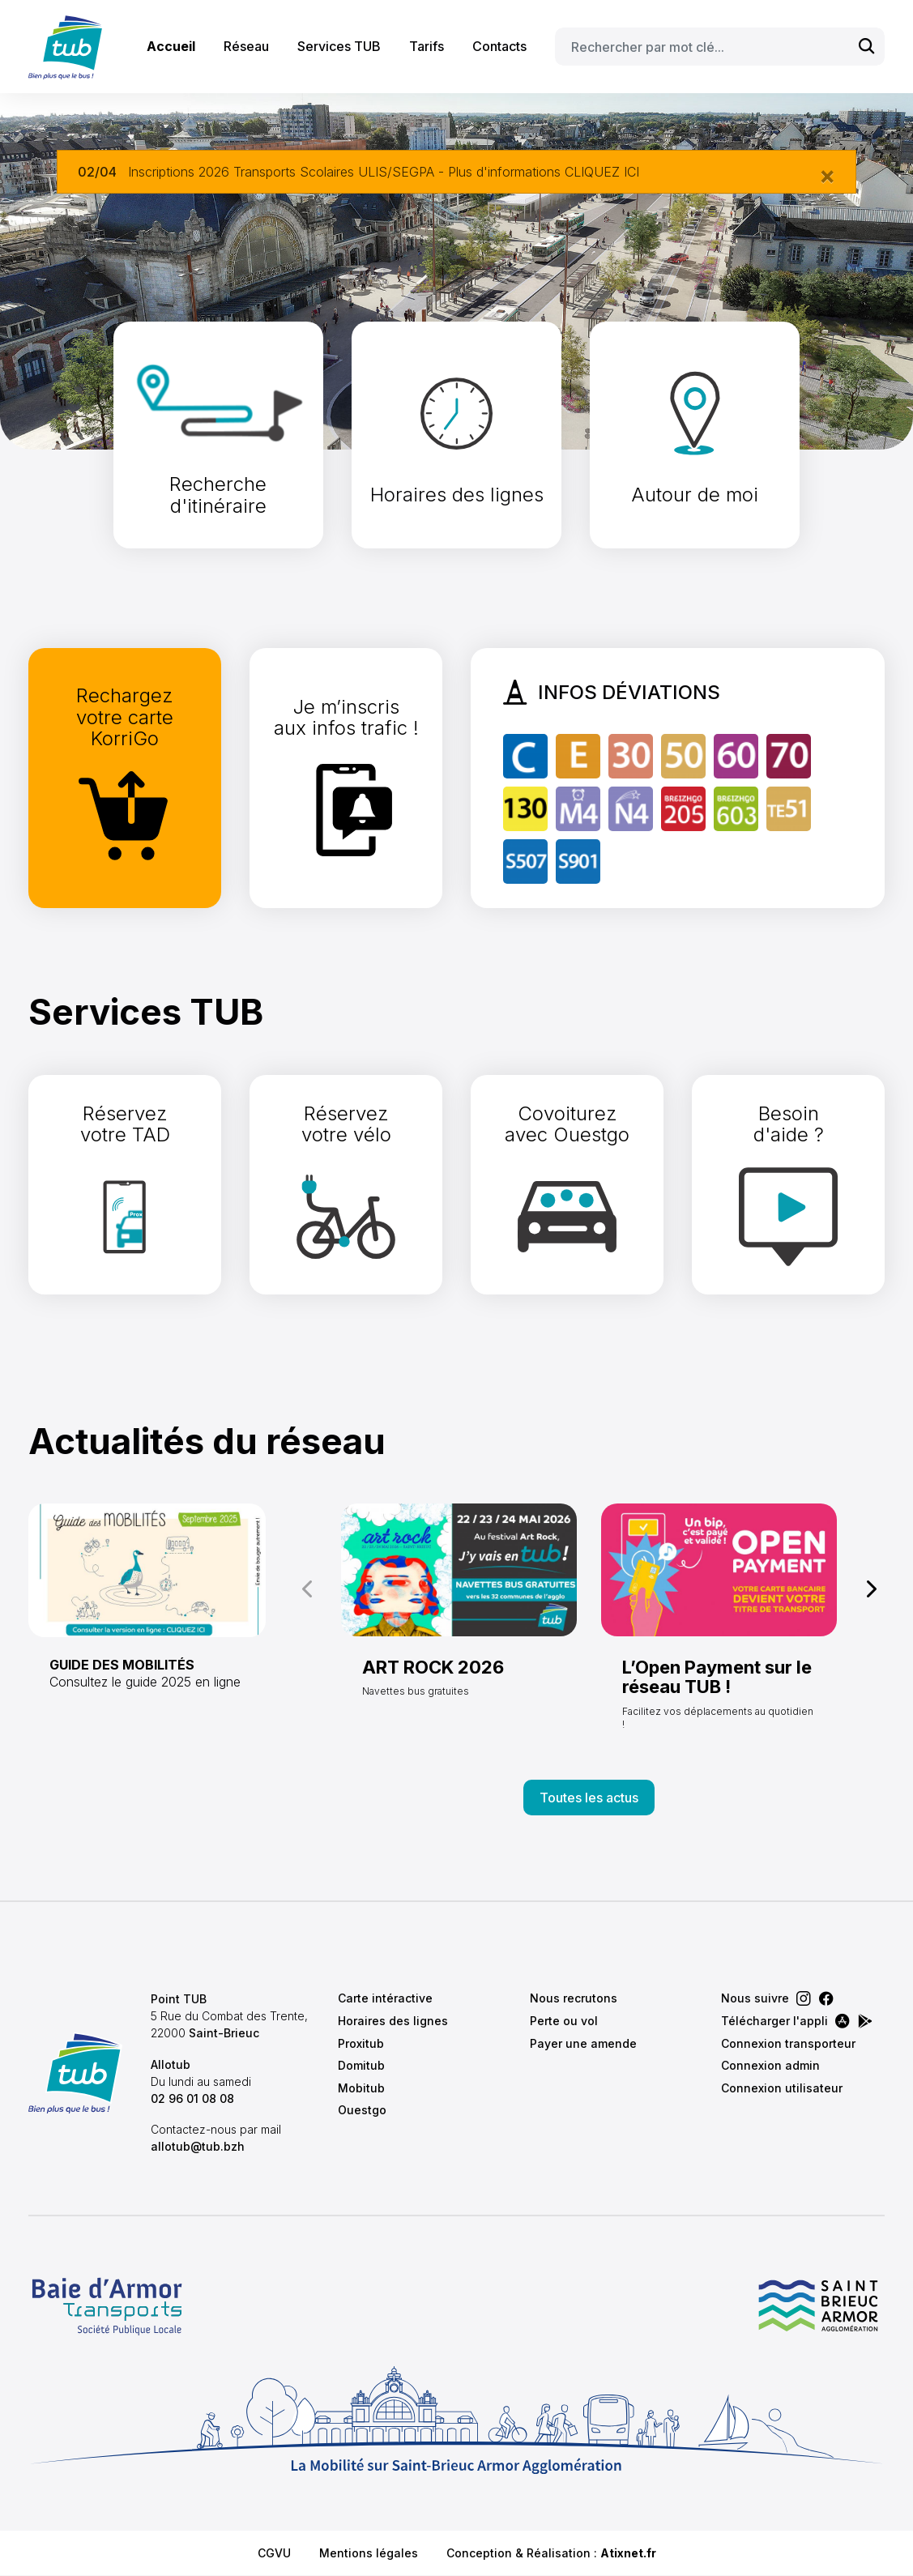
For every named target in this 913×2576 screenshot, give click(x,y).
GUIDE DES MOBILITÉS (121, 1665)
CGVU (274, 2553)
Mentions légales (368, 2553)
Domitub (361, 2065)
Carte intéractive (385, 1998)
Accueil (171, 46)
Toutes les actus (589, 1797)
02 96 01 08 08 (192, 2098)
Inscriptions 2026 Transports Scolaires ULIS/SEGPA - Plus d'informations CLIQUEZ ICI (383, 172)
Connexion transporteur (788, 2043)
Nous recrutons (573, 1998)
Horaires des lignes (393, 2021)
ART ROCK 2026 (433, 1667)
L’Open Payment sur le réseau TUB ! (717, 1677)
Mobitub (361, 2088)
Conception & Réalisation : (551, 2553)
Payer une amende (583, 2043)
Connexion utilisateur (782, 2088)
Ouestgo (362, 2110)
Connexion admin (770, 2065)
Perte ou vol (564, 2021)
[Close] (827, 175)
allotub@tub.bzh (198, 2146)
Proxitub (361, 2043)
